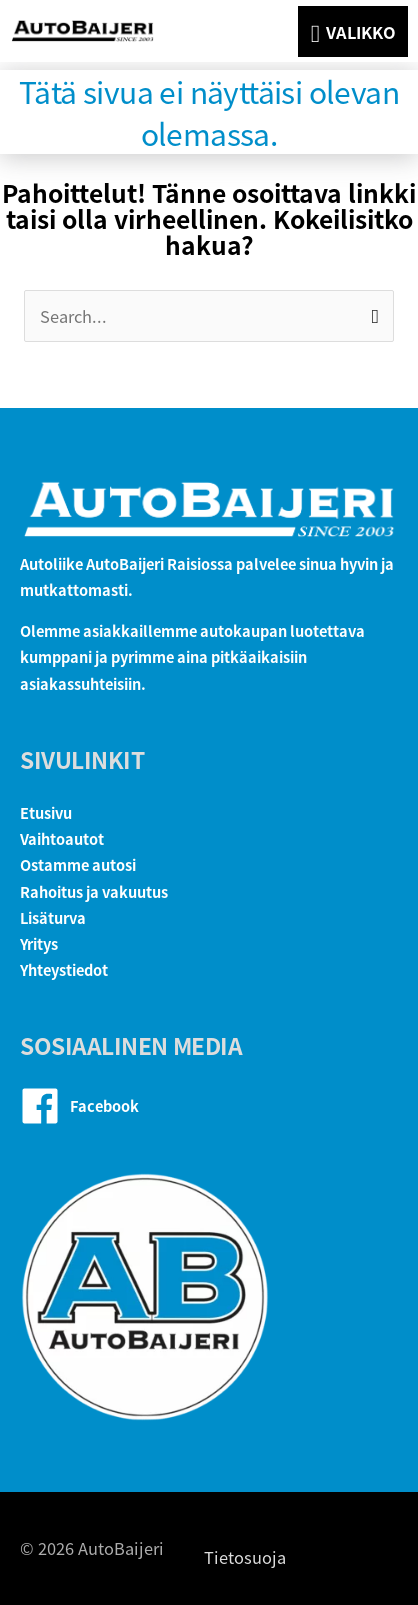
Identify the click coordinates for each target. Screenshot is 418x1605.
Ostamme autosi (78, 864)
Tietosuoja (245, 1557)
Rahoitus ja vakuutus (94, 891)
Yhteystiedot (64, 969)
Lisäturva (53, 917)
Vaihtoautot (62, 838)
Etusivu (46, 812)
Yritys (39, 943)
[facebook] (209, 1106)
